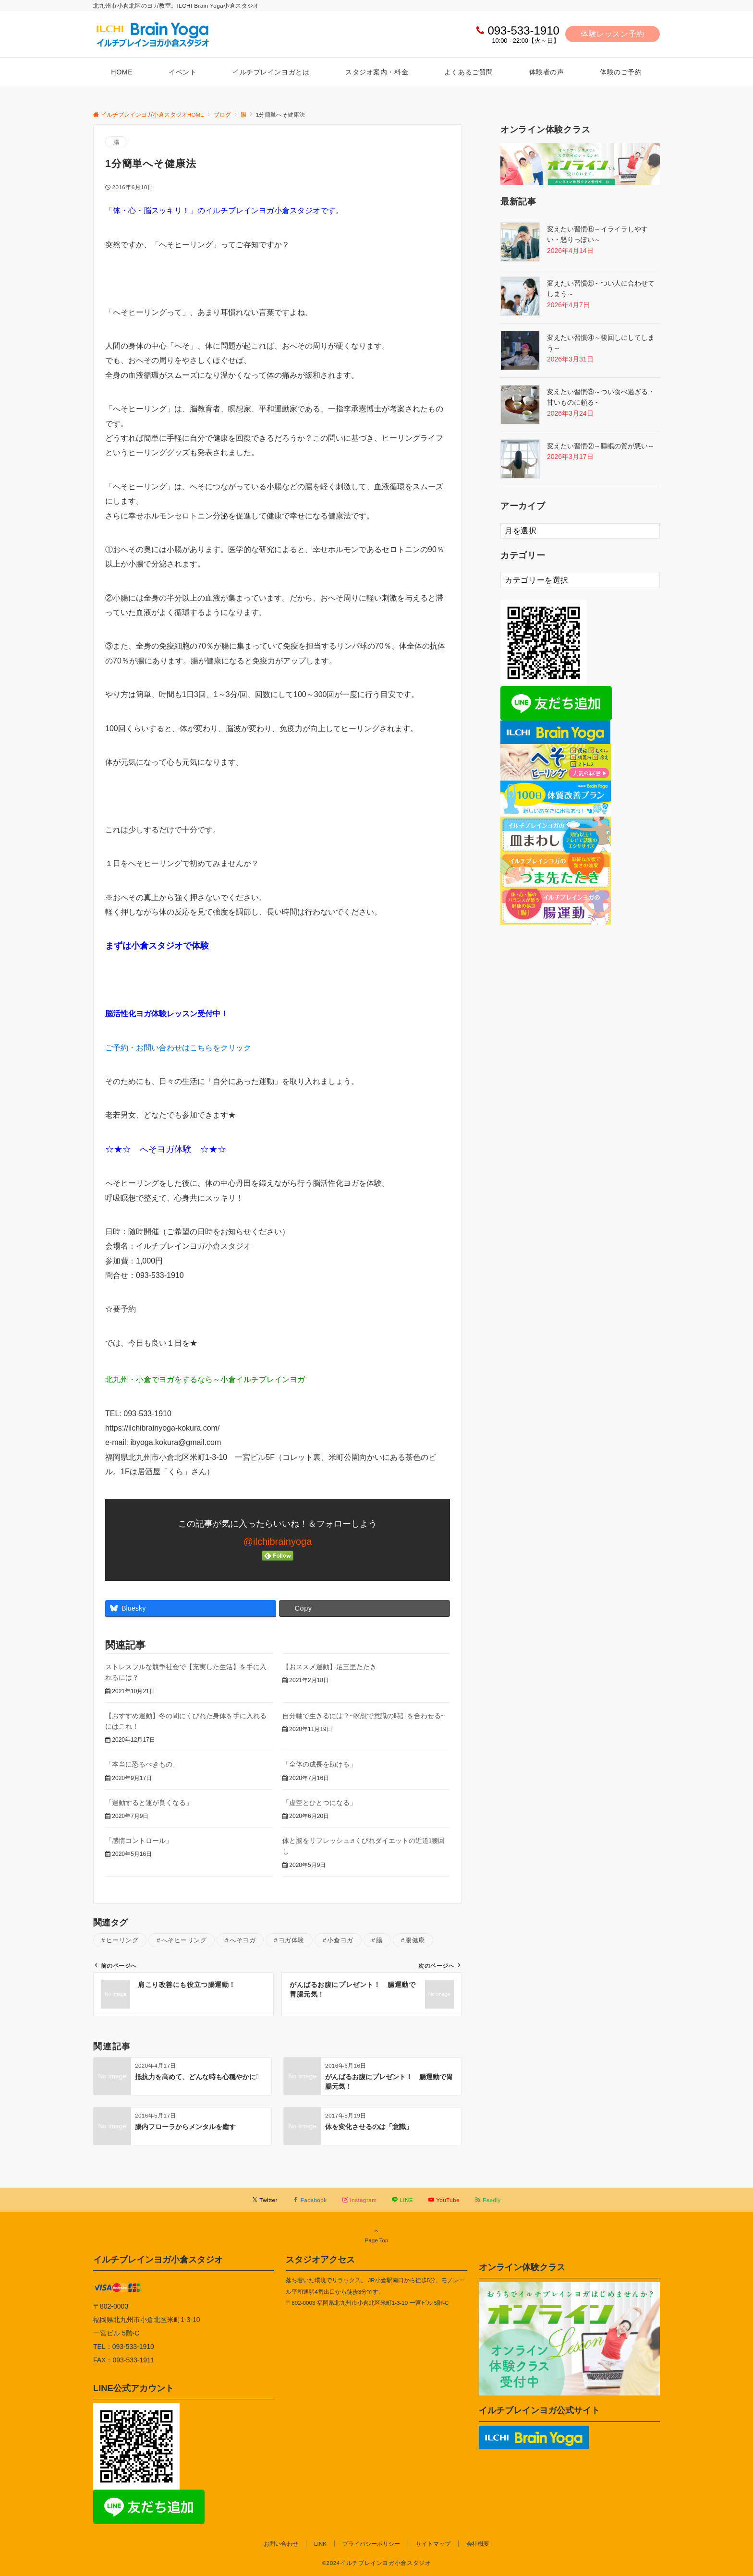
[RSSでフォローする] (488, 2200)
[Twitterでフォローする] (265, 2200)
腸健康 (415, 1940)
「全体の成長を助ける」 (319, 1764)
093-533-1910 (523, 30)
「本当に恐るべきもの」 (142, 1764)
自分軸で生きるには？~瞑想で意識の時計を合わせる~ (363, 1716)
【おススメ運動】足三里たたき (329, 1667)
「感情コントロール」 (138, 1840)
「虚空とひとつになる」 (319, 1802)
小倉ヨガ (340, 1940)
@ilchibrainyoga (277, 1541)
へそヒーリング (184, 1940)
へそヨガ (242, 1940)
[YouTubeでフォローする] (444, 2200)
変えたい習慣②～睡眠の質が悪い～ (601, 446)
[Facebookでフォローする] (310, 2200)
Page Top (376, 2235)
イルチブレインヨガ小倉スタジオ (158, 2259)
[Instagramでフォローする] (359, 2200)
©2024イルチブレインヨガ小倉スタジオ (376, 2563)
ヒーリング (122, 1940)
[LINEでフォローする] (402, 2200)
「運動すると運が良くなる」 (149, 1802)
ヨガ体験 (291, 1940)
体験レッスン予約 (612, 34)
